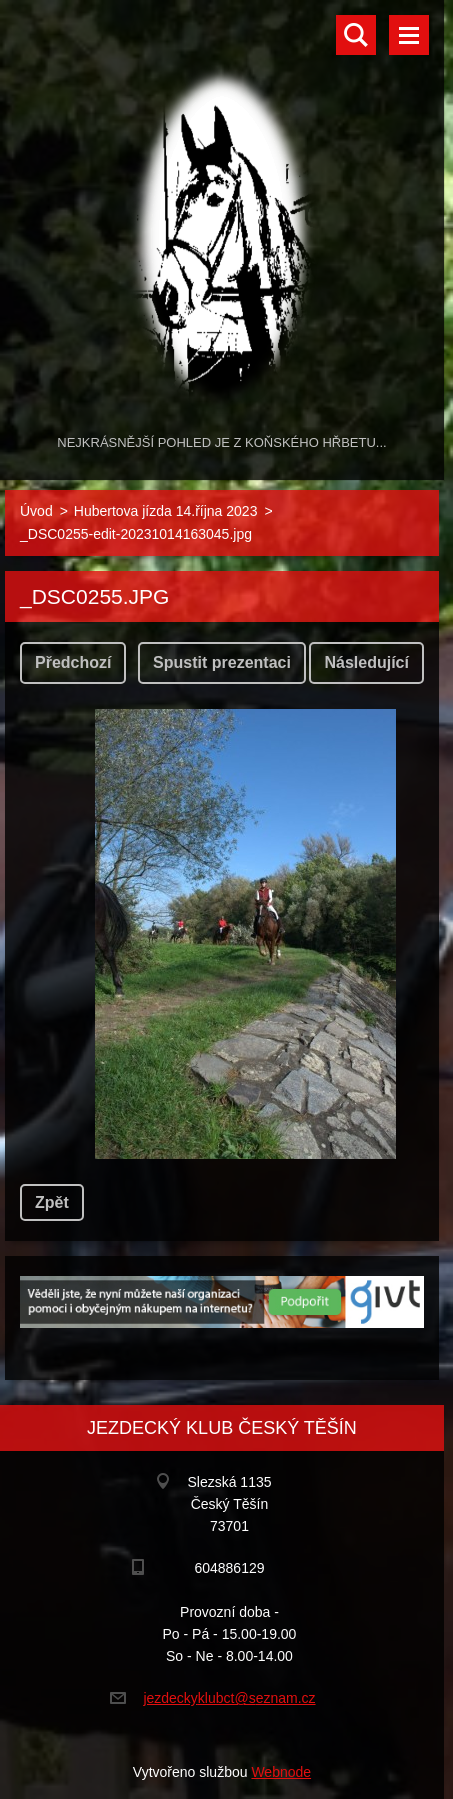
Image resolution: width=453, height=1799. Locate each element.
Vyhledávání (356, 35)
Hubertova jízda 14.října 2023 (166, 511)
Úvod (36, 511)
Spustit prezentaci (222, 662)
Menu (409, 35)
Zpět (52, 1202)
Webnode (281, 1772)
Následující (366, 662)
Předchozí (73, 662)
